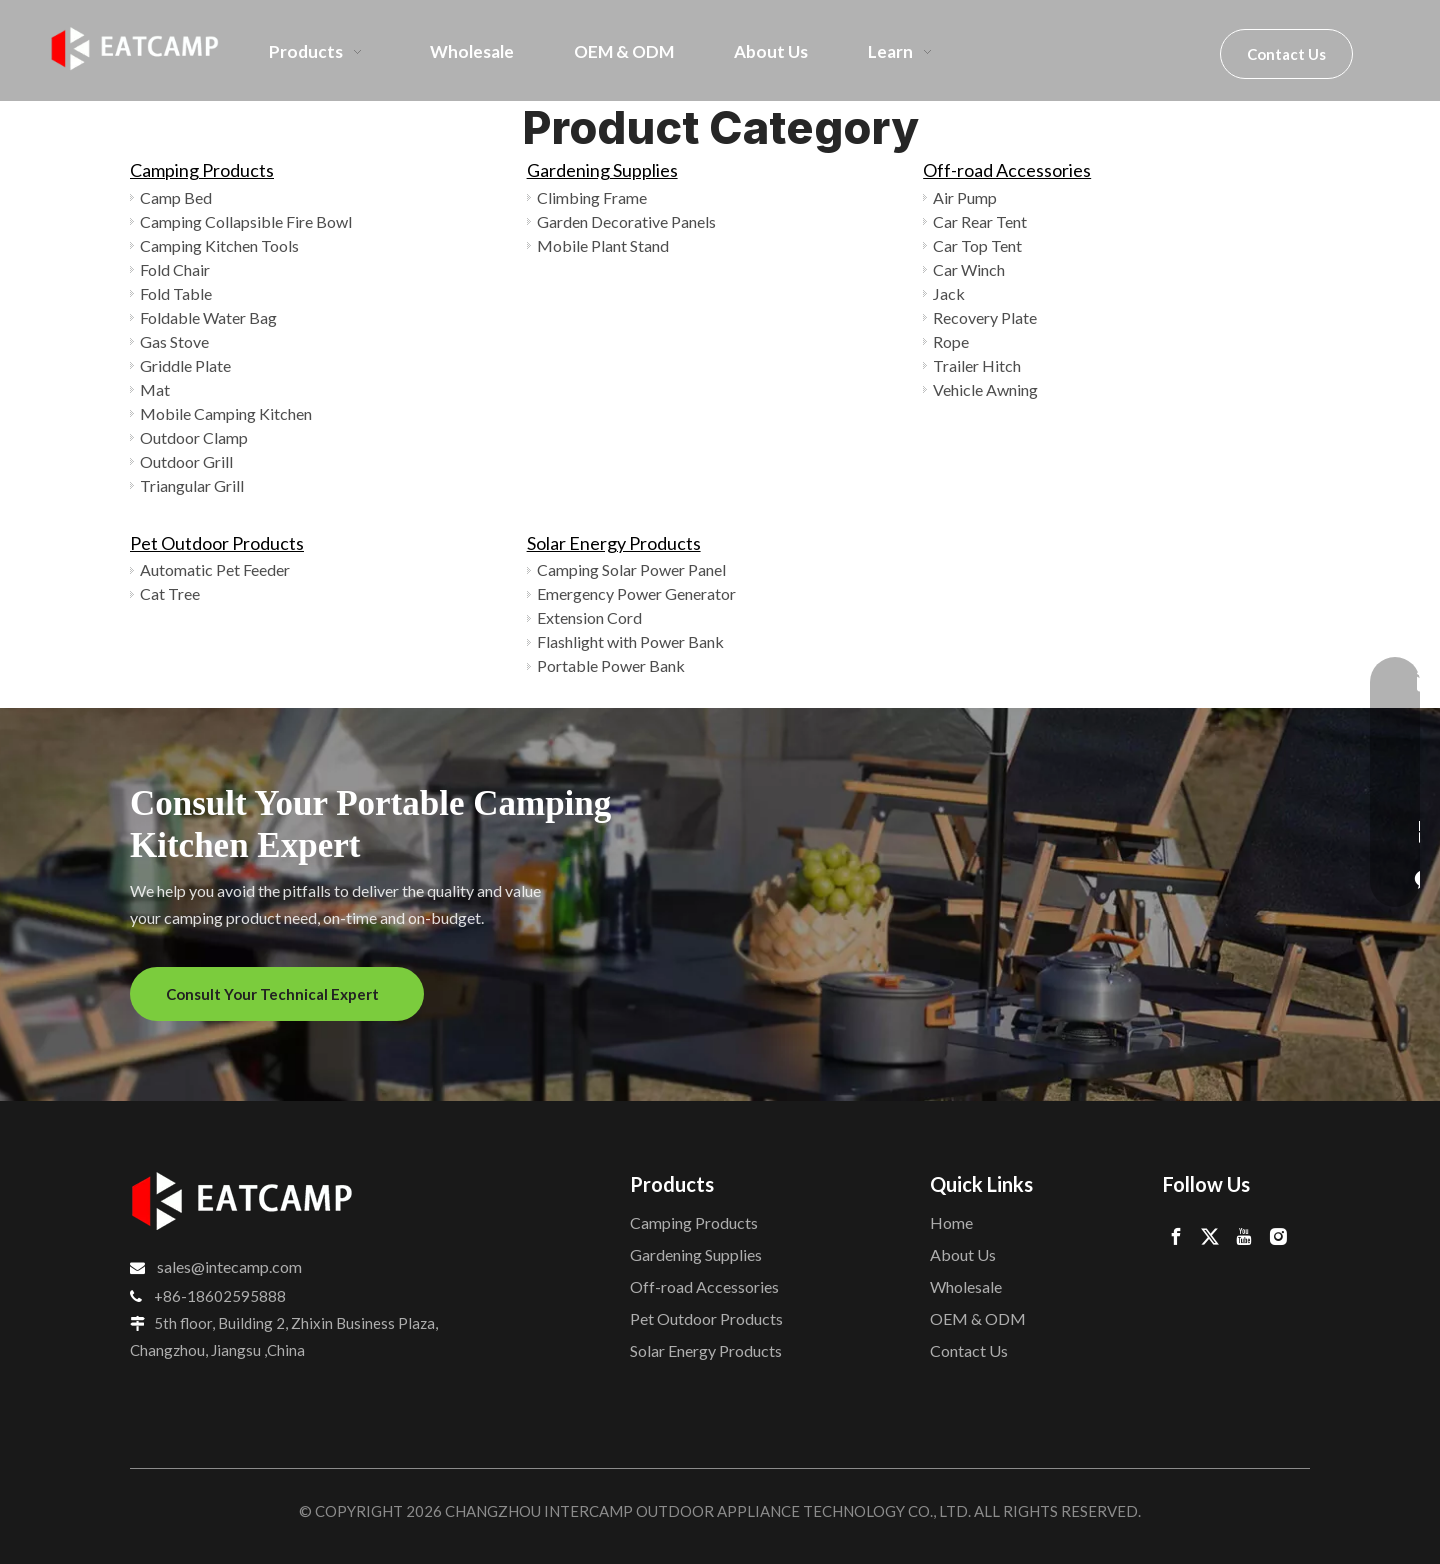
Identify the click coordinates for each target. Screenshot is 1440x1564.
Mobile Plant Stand (603, 245)
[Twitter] (1210, 1235)
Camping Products (202, 170)
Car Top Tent (977, 245)
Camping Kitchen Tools (219, 245)
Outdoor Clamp (194, 437)
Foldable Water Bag (208, 317)
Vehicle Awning (985, 389)
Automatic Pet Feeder (215, 569)
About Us (963, 1254)
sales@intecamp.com (229, 1266)
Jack (949, 293)
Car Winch (969, 269)
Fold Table (176, 293)
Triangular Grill (192, 485)
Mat (155, 389)
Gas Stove (174, 341)
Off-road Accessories (1007, 170)
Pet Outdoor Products (217, 543)
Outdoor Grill (186, 461)
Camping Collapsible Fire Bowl (246, 221)
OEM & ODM (978, 1318)
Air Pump (965, 197)
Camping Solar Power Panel (631, 569)
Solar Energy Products (614, 543)
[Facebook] (1176, 1235)
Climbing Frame (592, 197)
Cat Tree (170, 593)
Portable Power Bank (611, 665)
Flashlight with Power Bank (630, 641)
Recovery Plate (985, 317)
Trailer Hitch (977, 365)
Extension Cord (589, 617)
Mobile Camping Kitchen (226, 413)
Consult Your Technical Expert (277, 994)
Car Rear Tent (980, 221)
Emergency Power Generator (636, 593)
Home (951, 1222)
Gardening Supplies (602, 170)
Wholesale (966, 1286)
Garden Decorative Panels (626, 221)
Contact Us (1286, 54)
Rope (951, 341)
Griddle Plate (185, 365)
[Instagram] (1278, 1235)
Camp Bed (176, 197)
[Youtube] (1244, 1235)
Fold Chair (175, 269)
